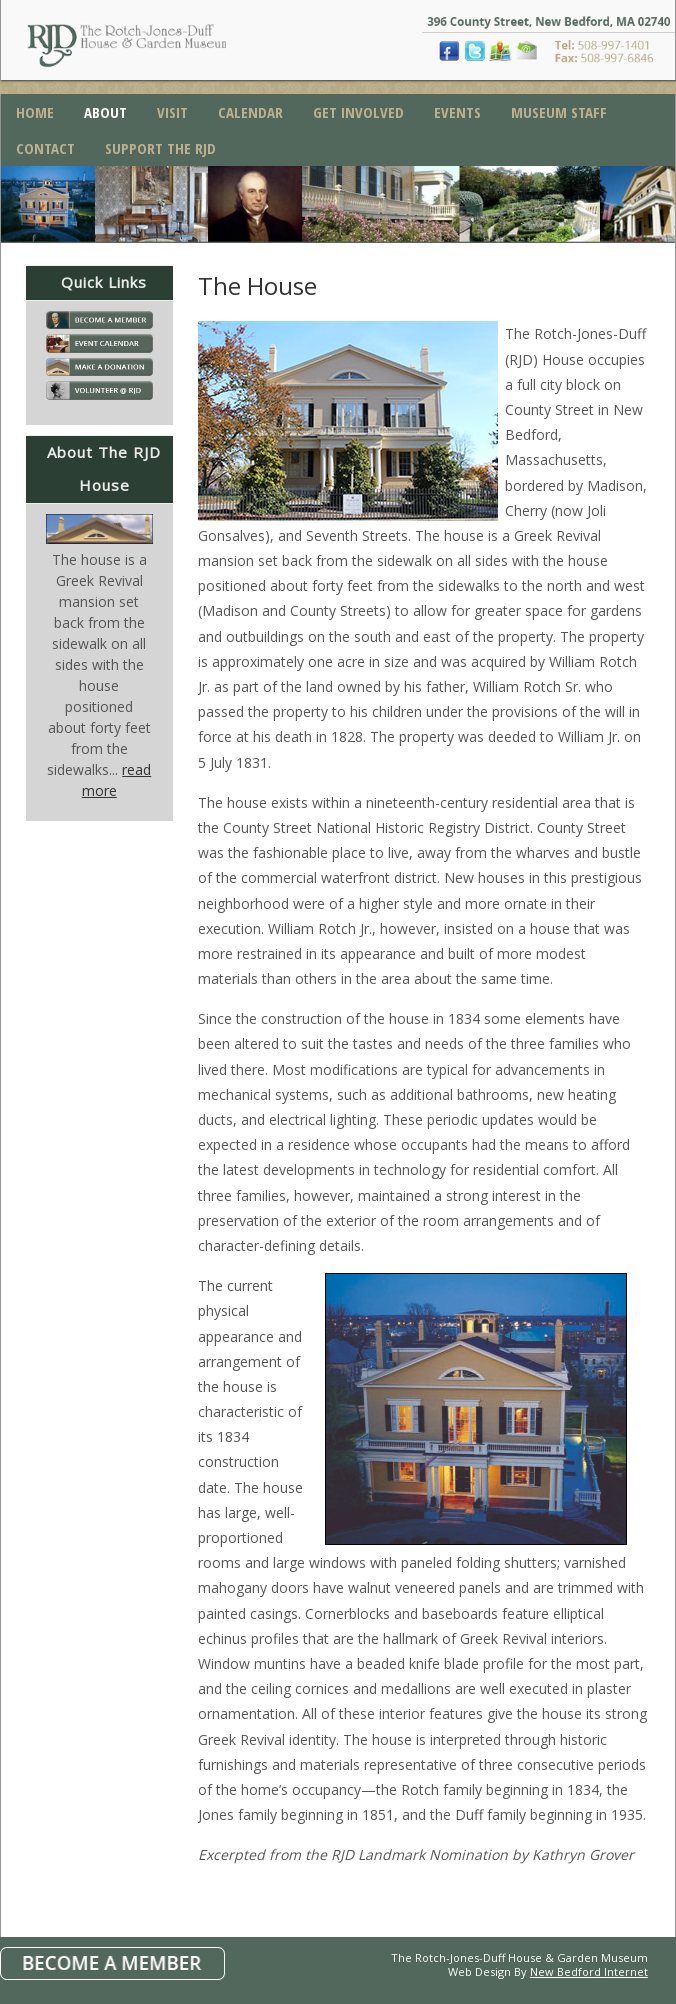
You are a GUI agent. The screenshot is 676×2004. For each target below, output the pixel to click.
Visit (172, 112)
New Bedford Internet (589, 1971)
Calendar (250, 112)
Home (35, 112)
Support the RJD (160, 148)
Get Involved (358, 112)
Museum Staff (559, 112)
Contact (45, 148)
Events (457, 112)
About (105, 112)
